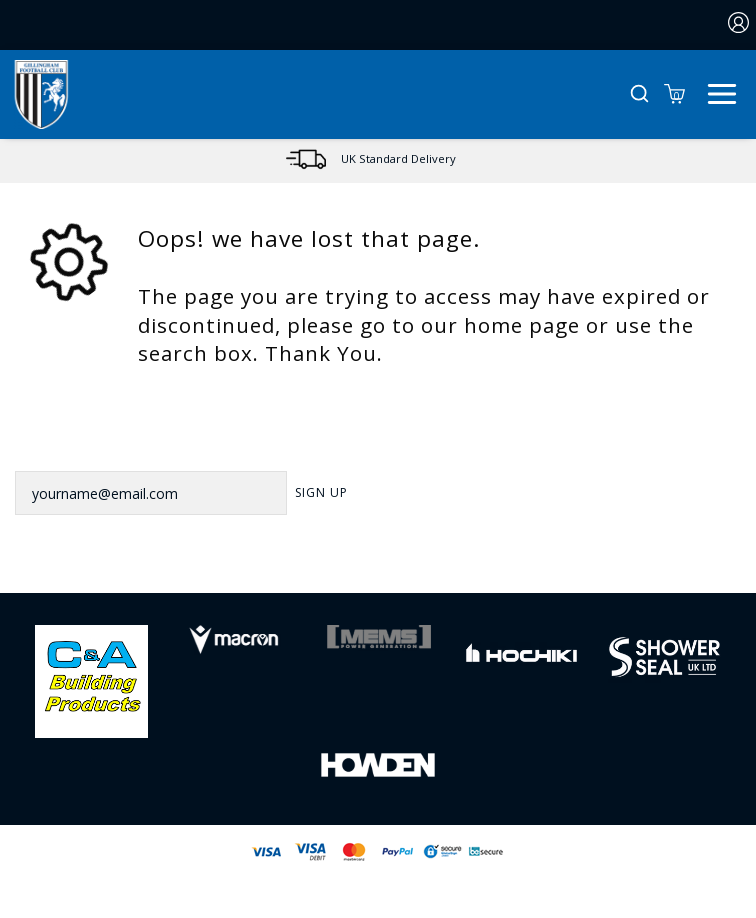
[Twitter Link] (352, 561)
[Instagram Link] (404, 561)
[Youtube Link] (456, 561)
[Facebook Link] (299, 561)
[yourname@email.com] (151, 493)
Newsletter (61, 444)
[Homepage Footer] (91, 679)
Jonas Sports (479, 884)
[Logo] (41, 92)
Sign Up (321, 492)
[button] (639, 94)
